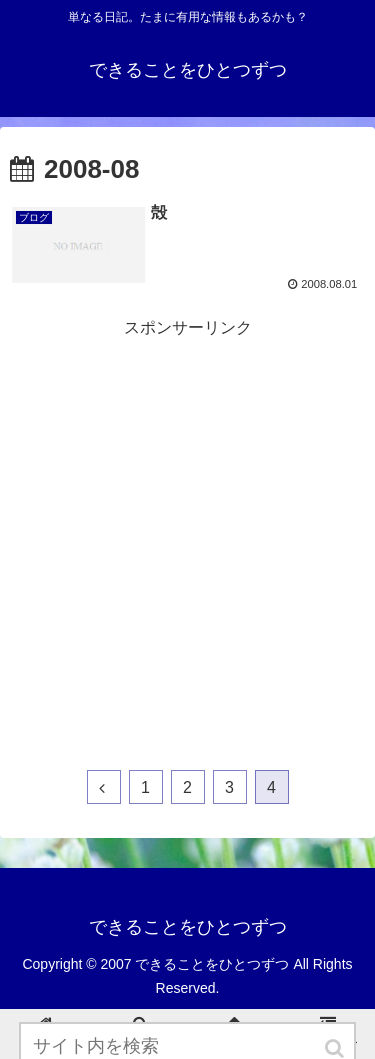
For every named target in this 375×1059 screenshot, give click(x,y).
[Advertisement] (187, 529)
